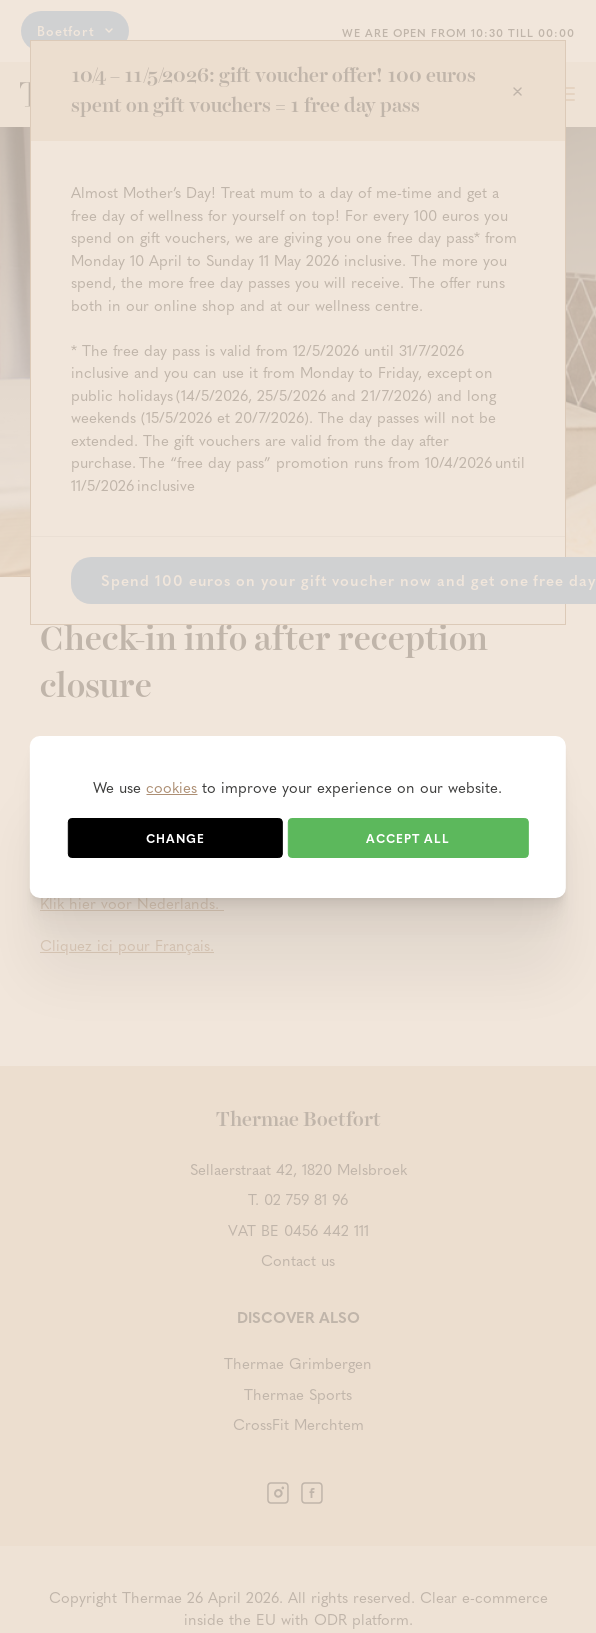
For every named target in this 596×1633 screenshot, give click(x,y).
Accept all (408, 838)
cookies (171, 787)
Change (175, 838)
